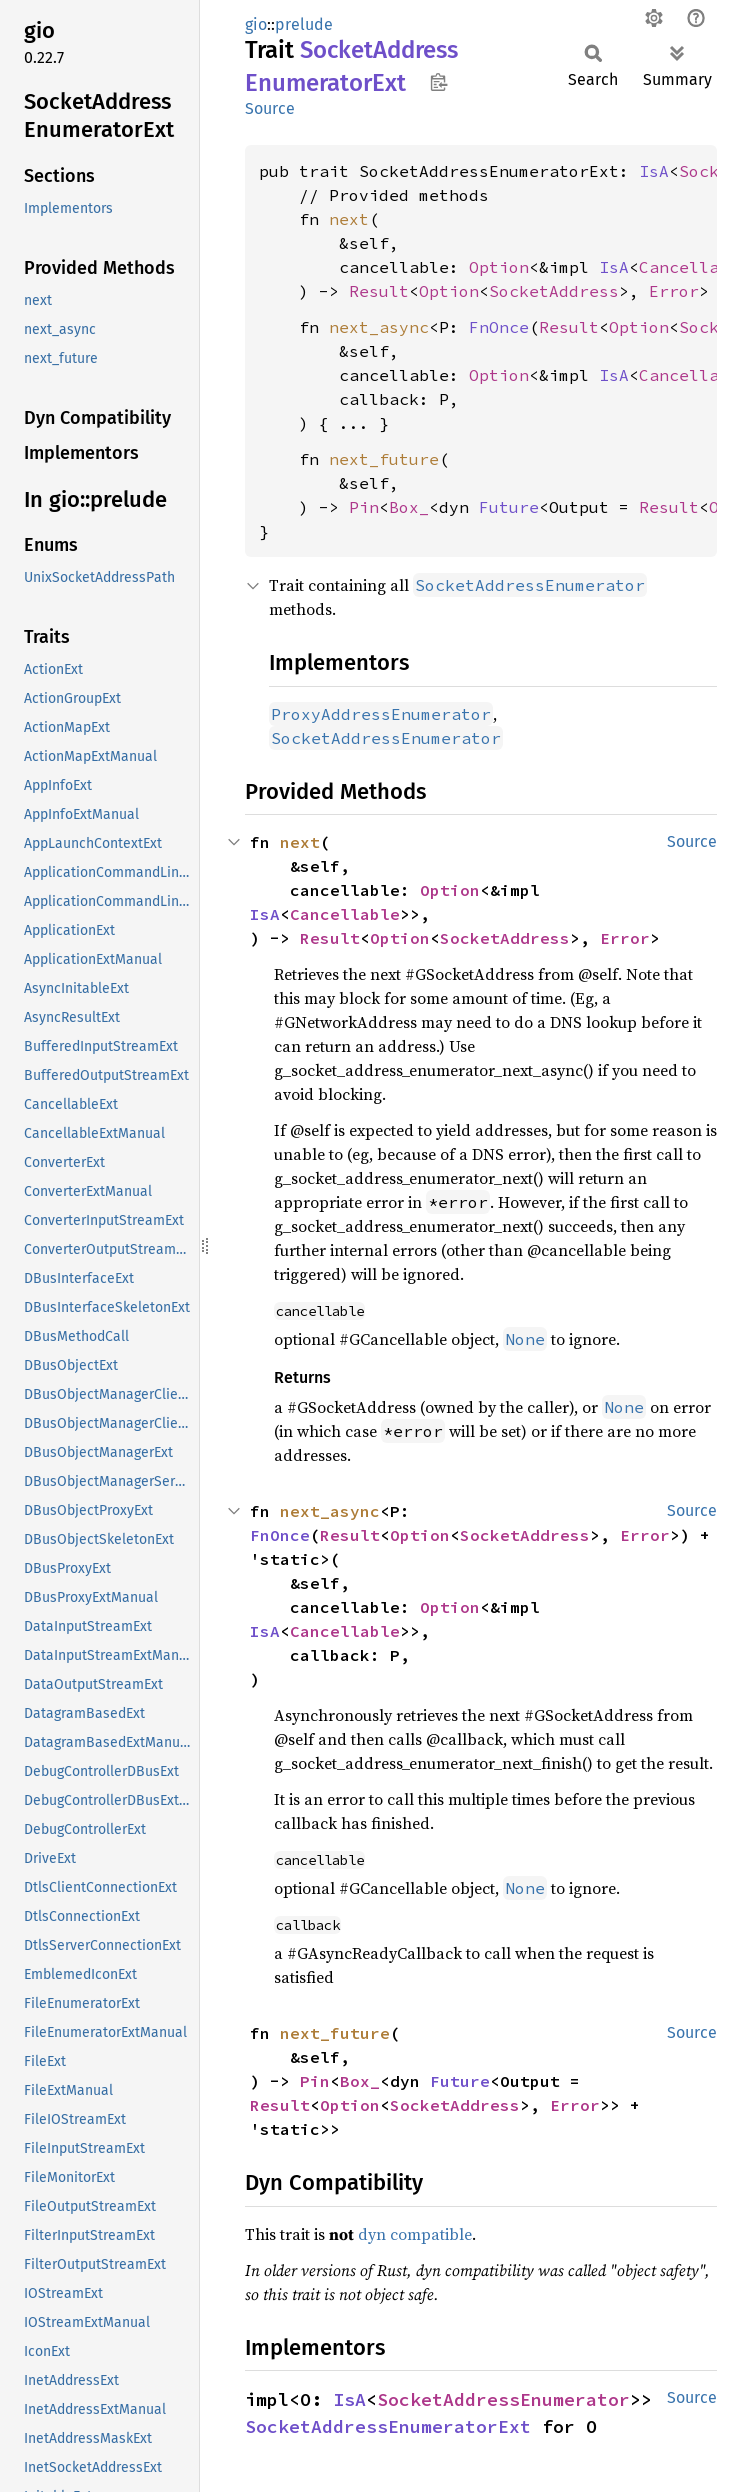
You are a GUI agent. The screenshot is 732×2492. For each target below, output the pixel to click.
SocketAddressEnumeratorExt (388, 2426)
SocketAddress (554, 291)
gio (256, 24)
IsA (654, 171)
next (349, 219)
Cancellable (345, 914)
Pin (364, 507)
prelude (304, 24)
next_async (379, 327)
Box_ (409, 507)
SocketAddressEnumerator (503, 2399)
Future (509, 507)
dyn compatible (415, 2234)
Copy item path (438, 82)
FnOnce (499, 327)
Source (270, 108)
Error (674, 291)
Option (499, 267)
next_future (384, 459)
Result (379, 291)
